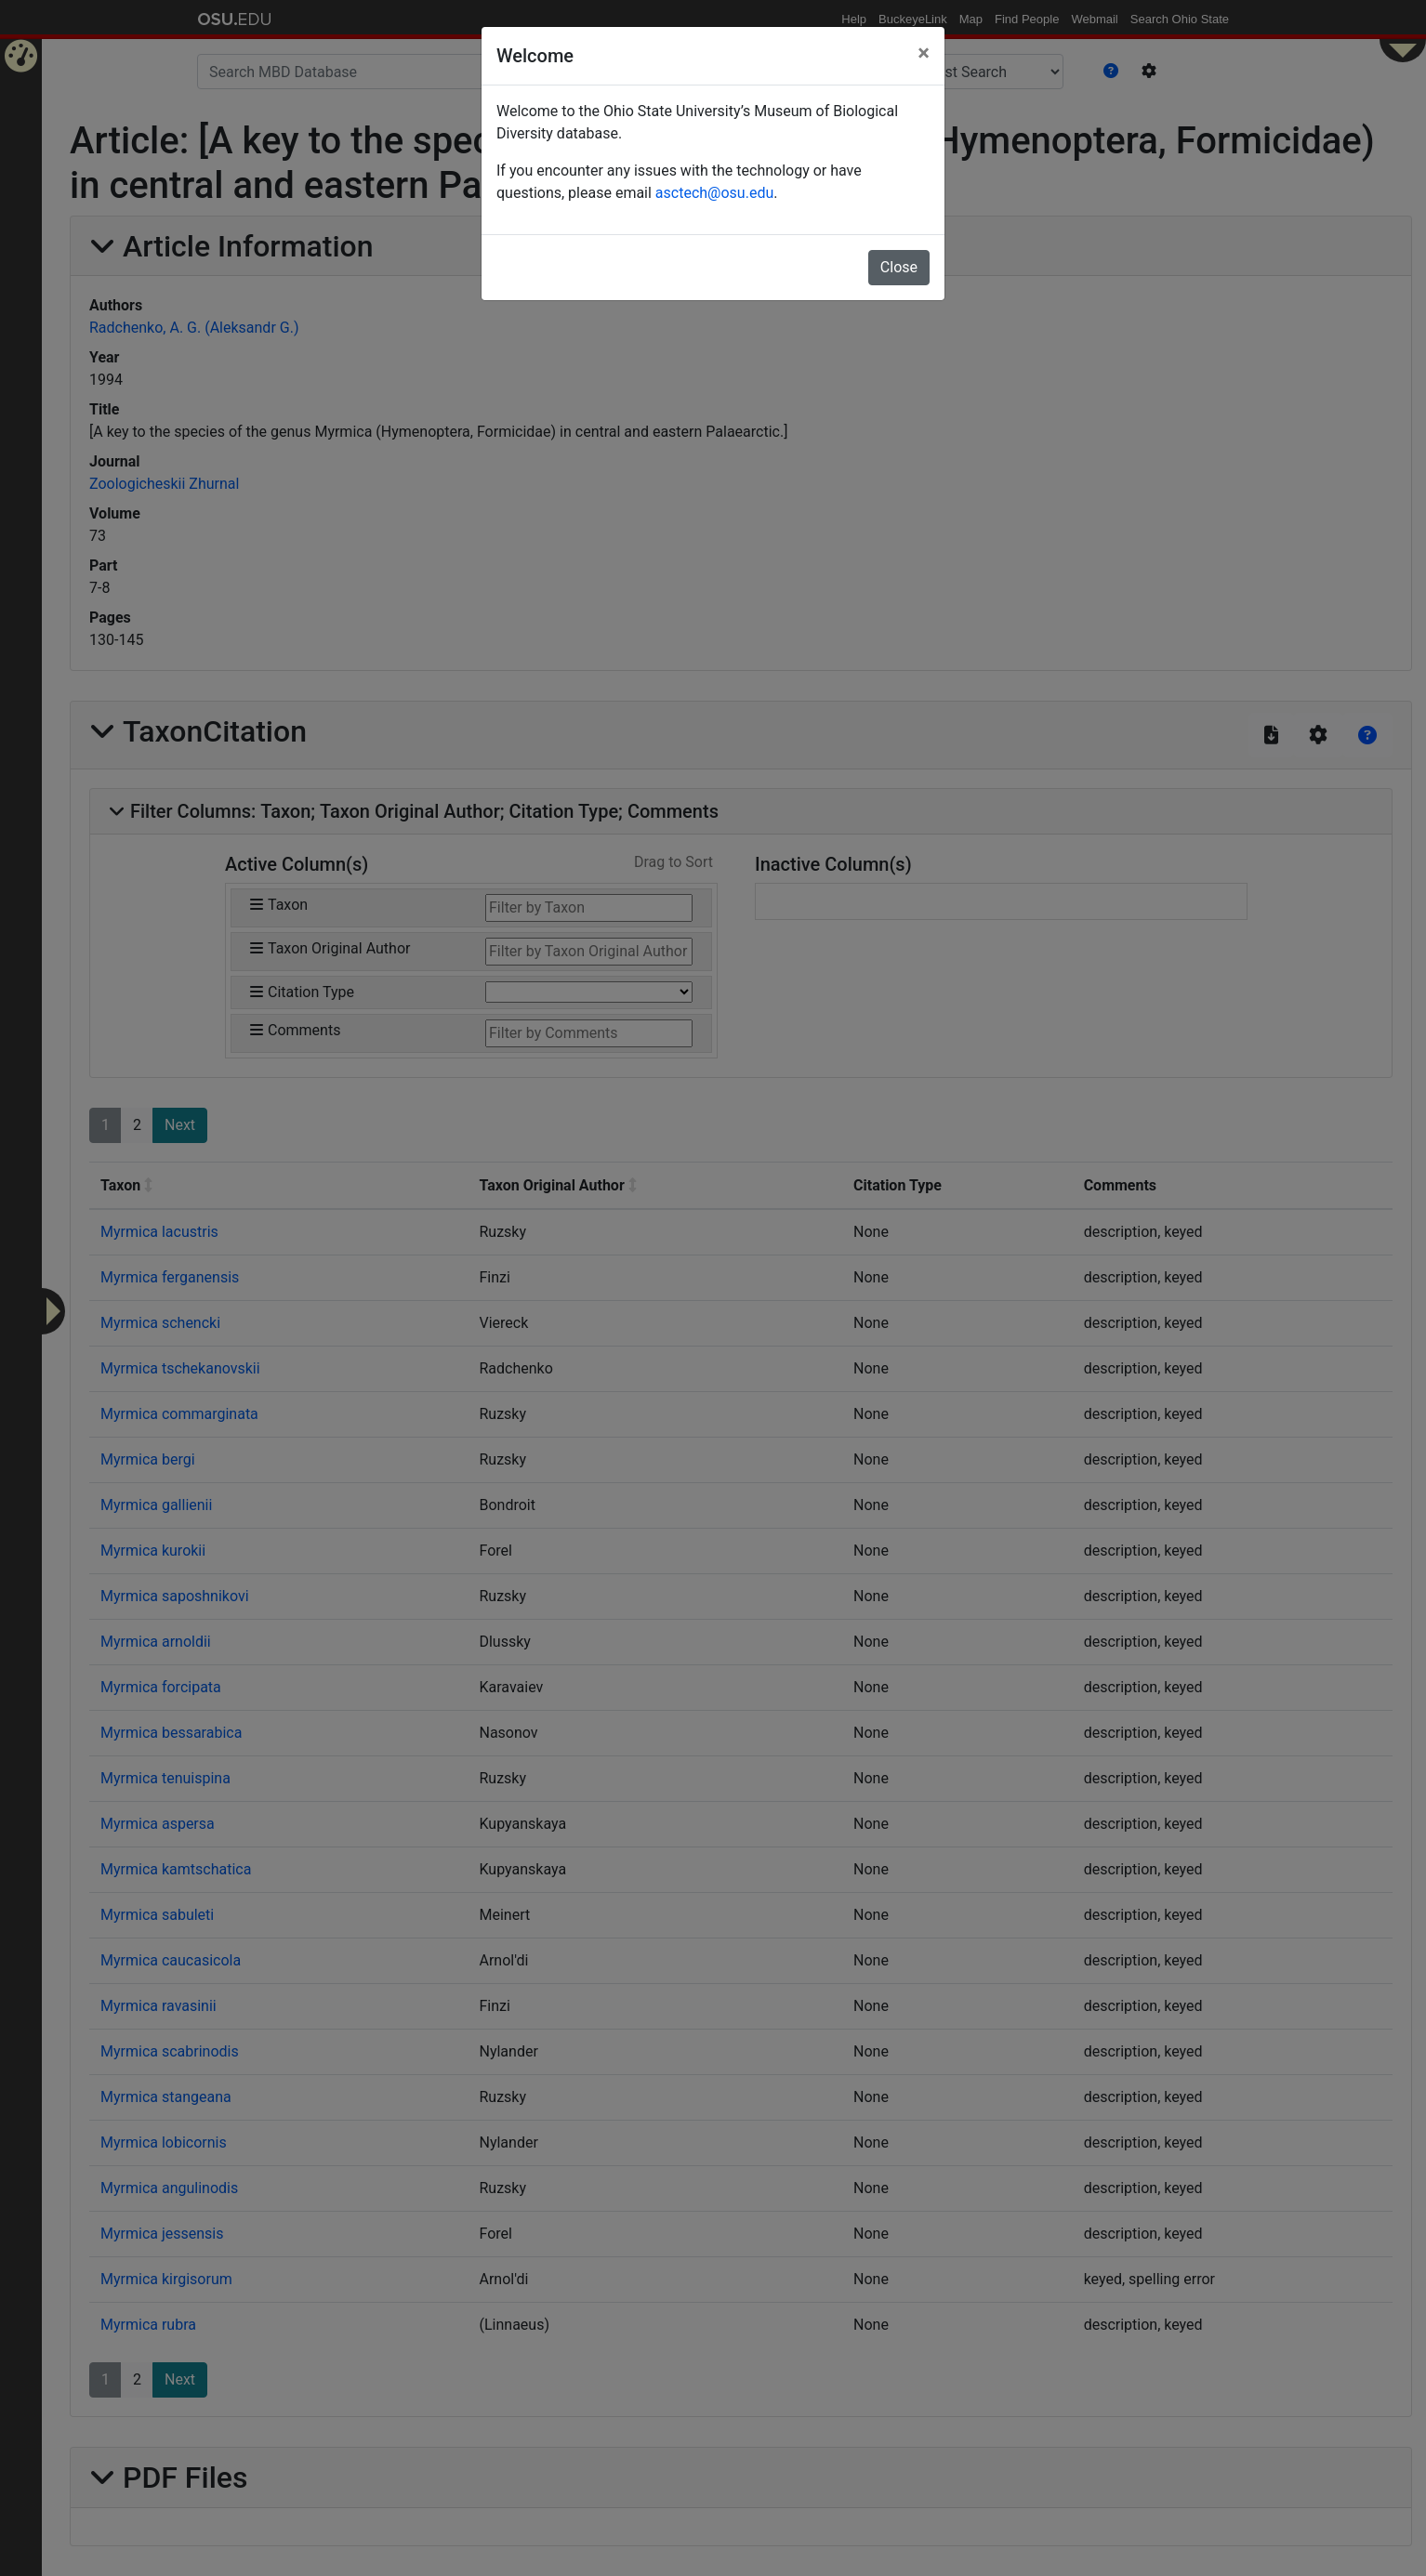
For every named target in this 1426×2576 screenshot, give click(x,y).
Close (899, 267)
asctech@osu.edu (714, 193)
